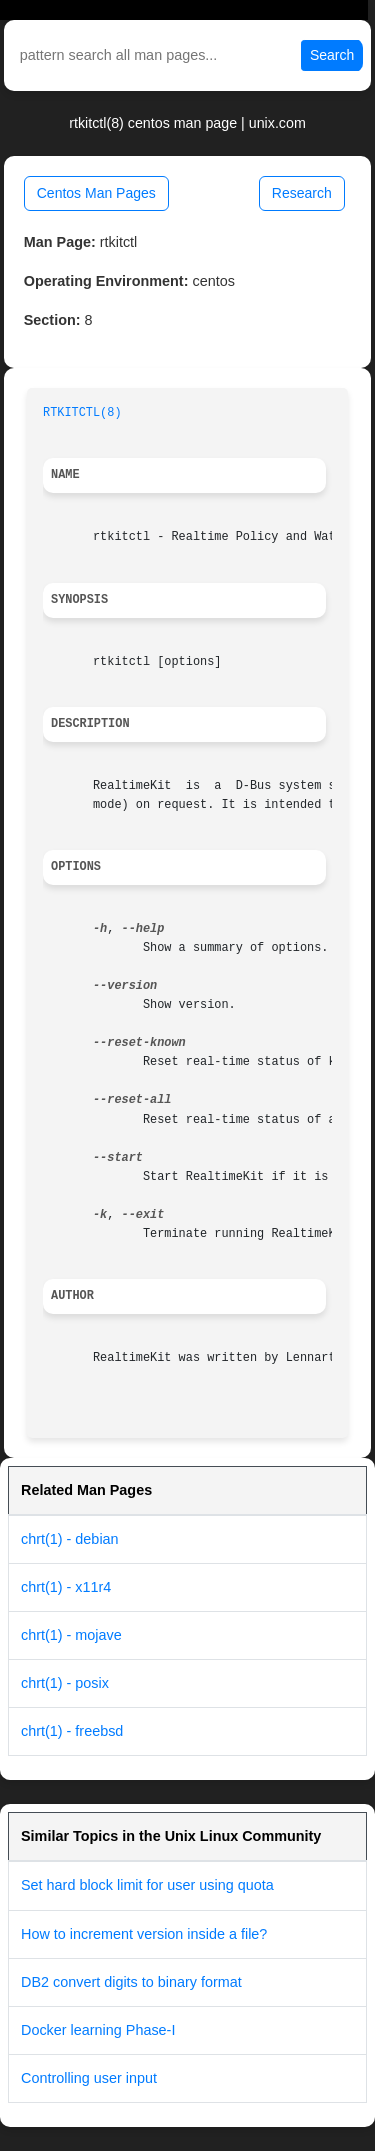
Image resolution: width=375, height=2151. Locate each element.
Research (302, 193)
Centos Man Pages (96, 193)
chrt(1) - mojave (71, 1635)
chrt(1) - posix (65, 1683)
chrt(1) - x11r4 (66, 1587)
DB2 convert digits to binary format (131, 1982)
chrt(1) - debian (70, 1539)
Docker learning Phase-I (98, 2030)
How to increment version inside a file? (144, 1934)
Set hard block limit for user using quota (147, 1885)
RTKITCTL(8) (82, 413)
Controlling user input (89, 2078)
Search (332, 55)
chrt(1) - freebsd (72, 1731)
